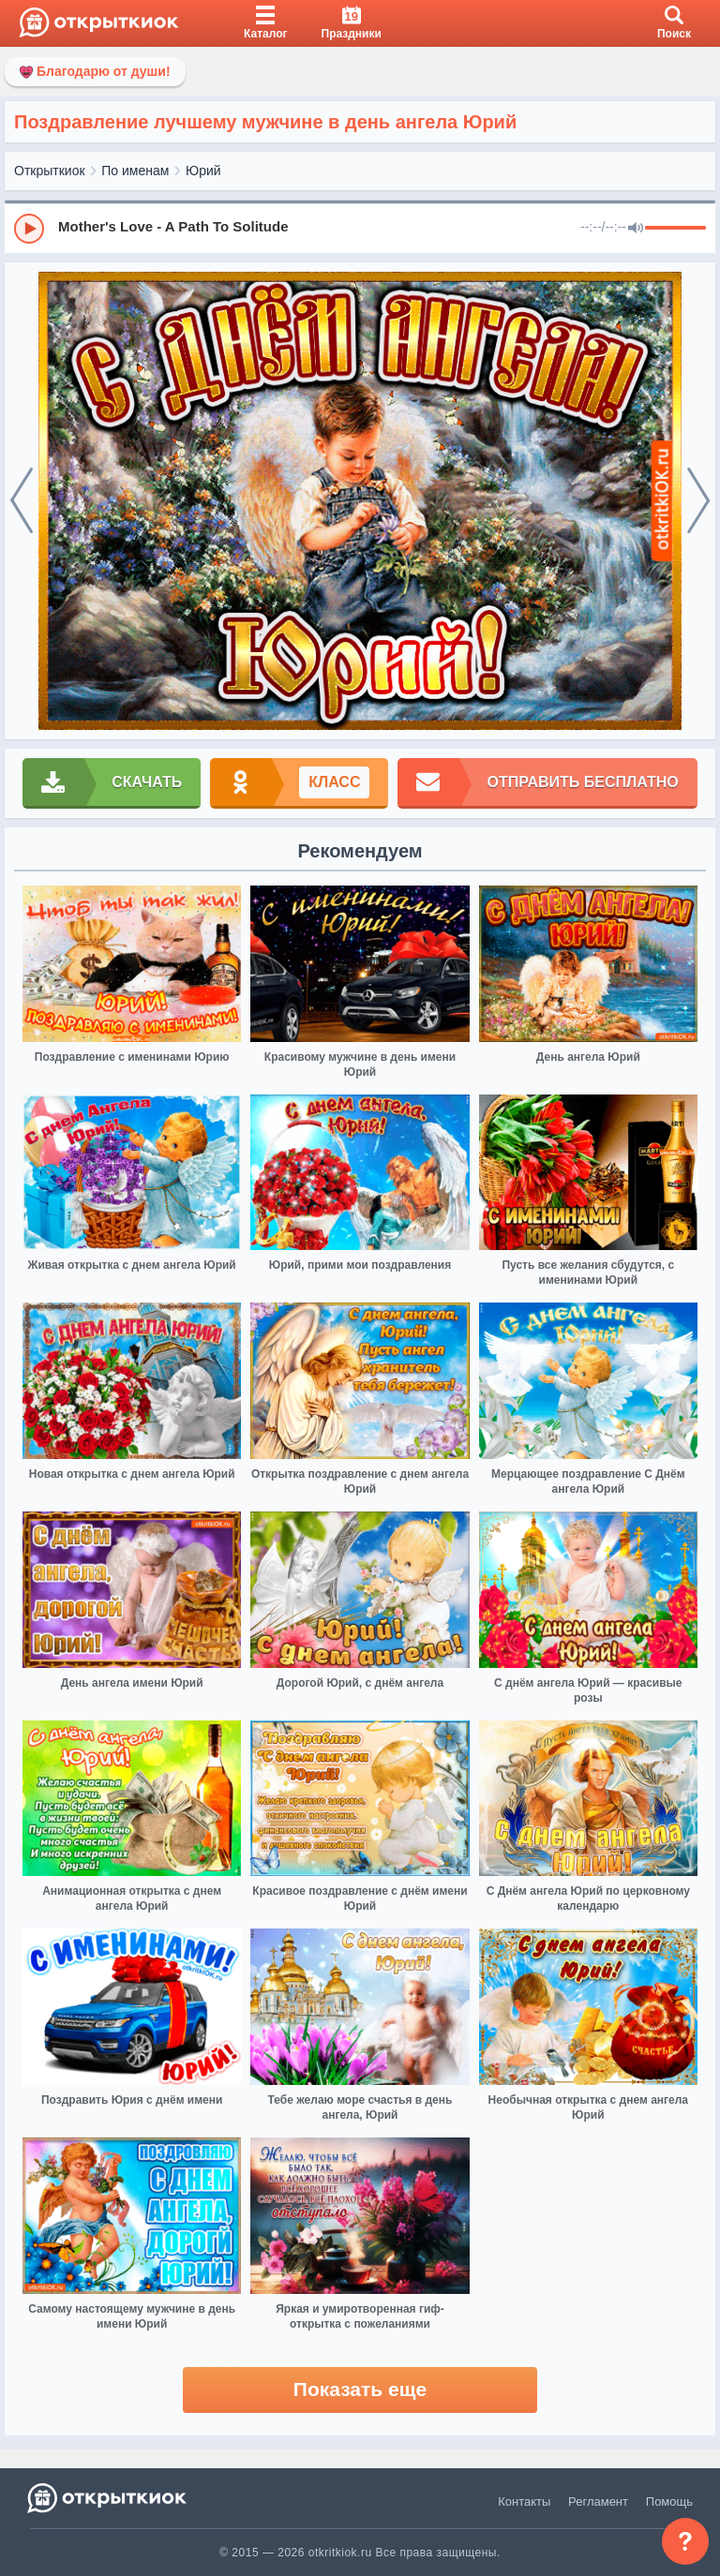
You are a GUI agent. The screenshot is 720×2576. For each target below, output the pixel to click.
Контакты (524, 2501)
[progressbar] (675, 228)
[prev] (21, 501)
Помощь (669, 2501)
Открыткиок (49, 170)
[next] (698, 501)
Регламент (598, 2501)
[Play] (29, 229)
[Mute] (635, 228)
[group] (360, 227)
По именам (135, 170)
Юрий (203, 170)
